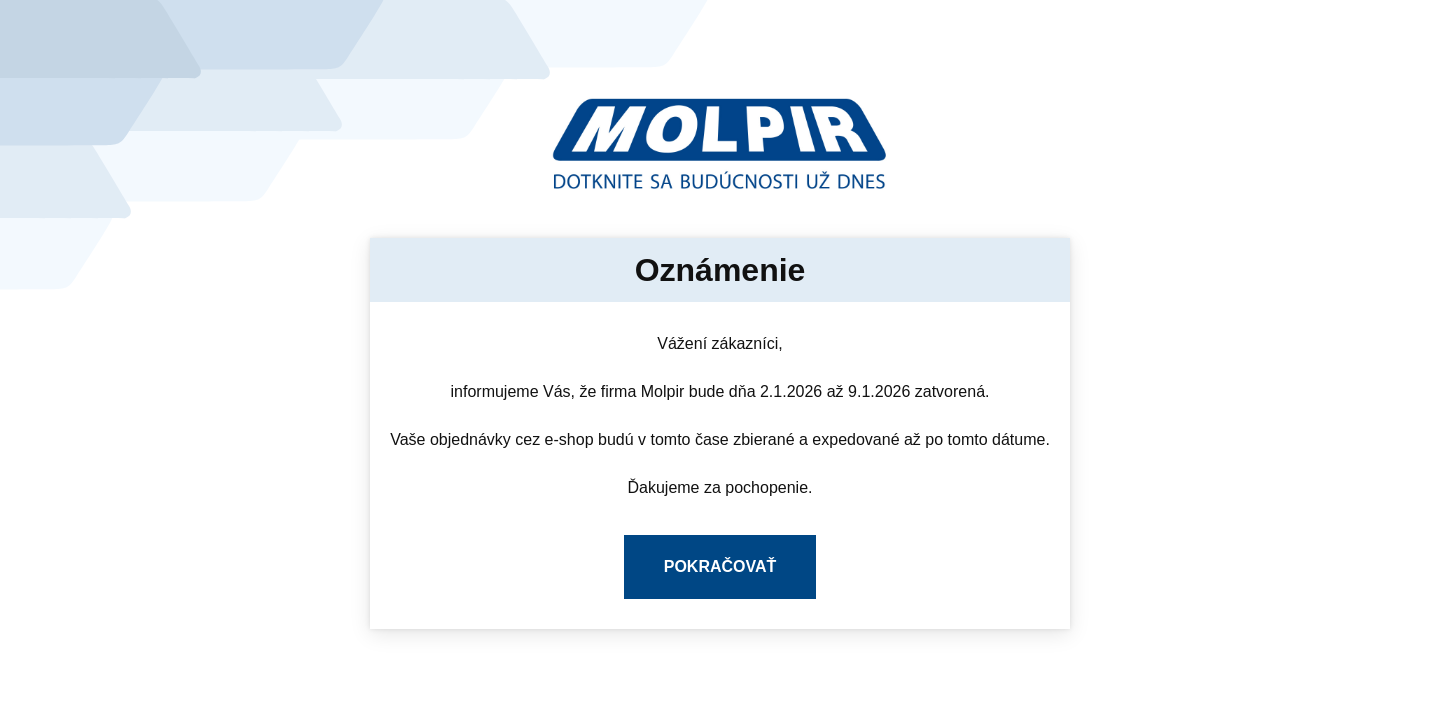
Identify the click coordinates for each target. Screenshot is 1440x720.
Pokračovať (720, 566)
